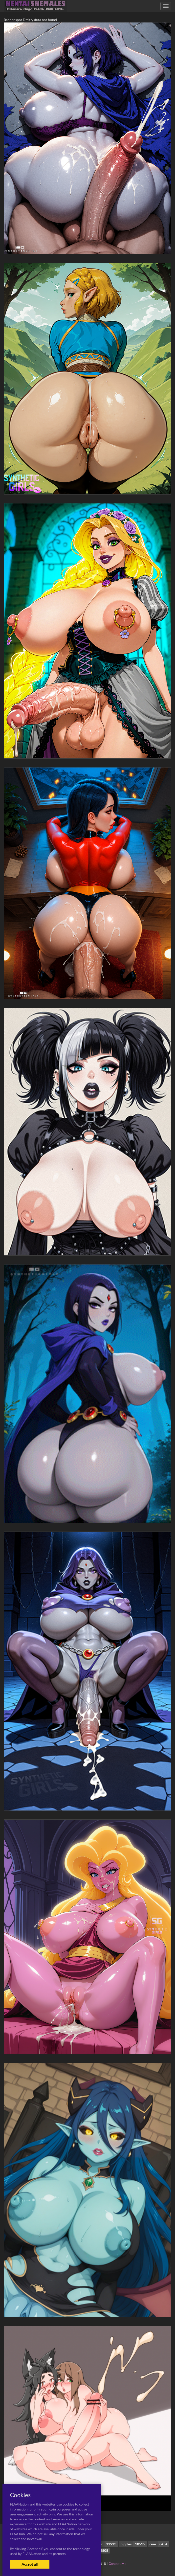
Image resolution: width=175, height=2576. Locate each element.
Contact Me (117, 2563)
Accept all (30, 2564)
